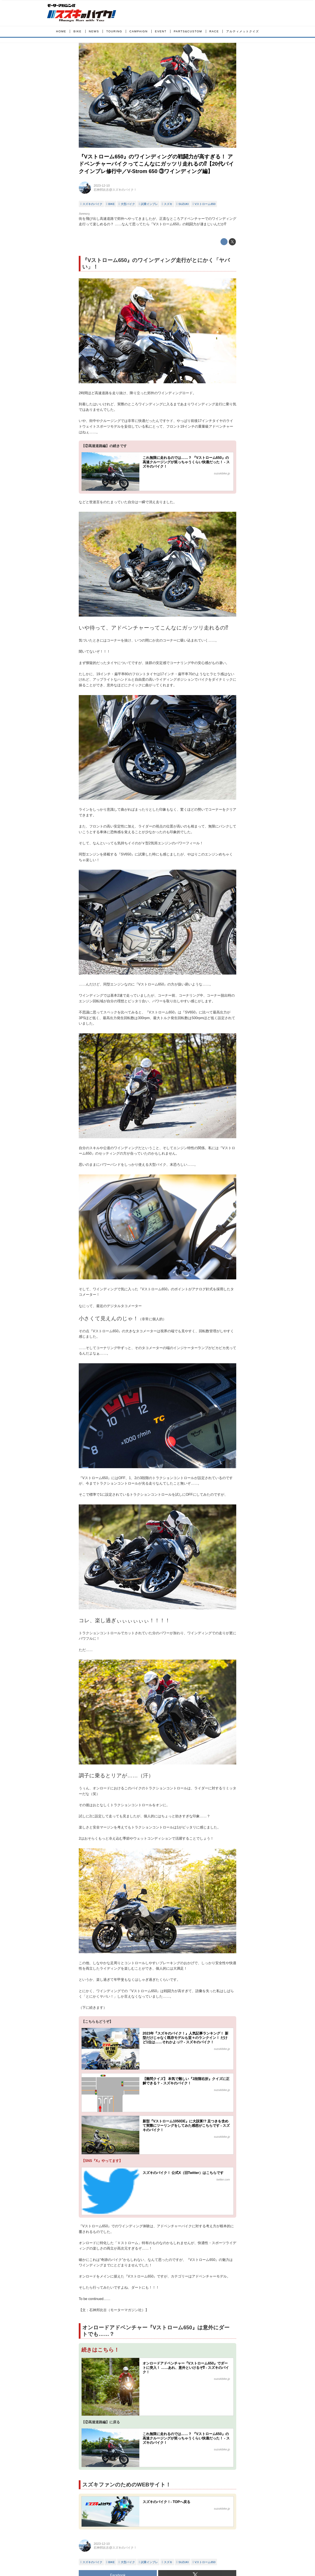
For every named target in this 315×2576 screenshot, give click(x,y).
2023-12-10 (102, 185)
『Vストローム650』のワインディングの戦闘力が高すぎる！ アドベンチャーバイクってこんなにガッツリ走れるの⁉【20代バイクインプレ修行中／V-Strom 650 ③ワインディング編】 (156, 164)
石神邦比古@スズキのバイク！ (115, 189)
